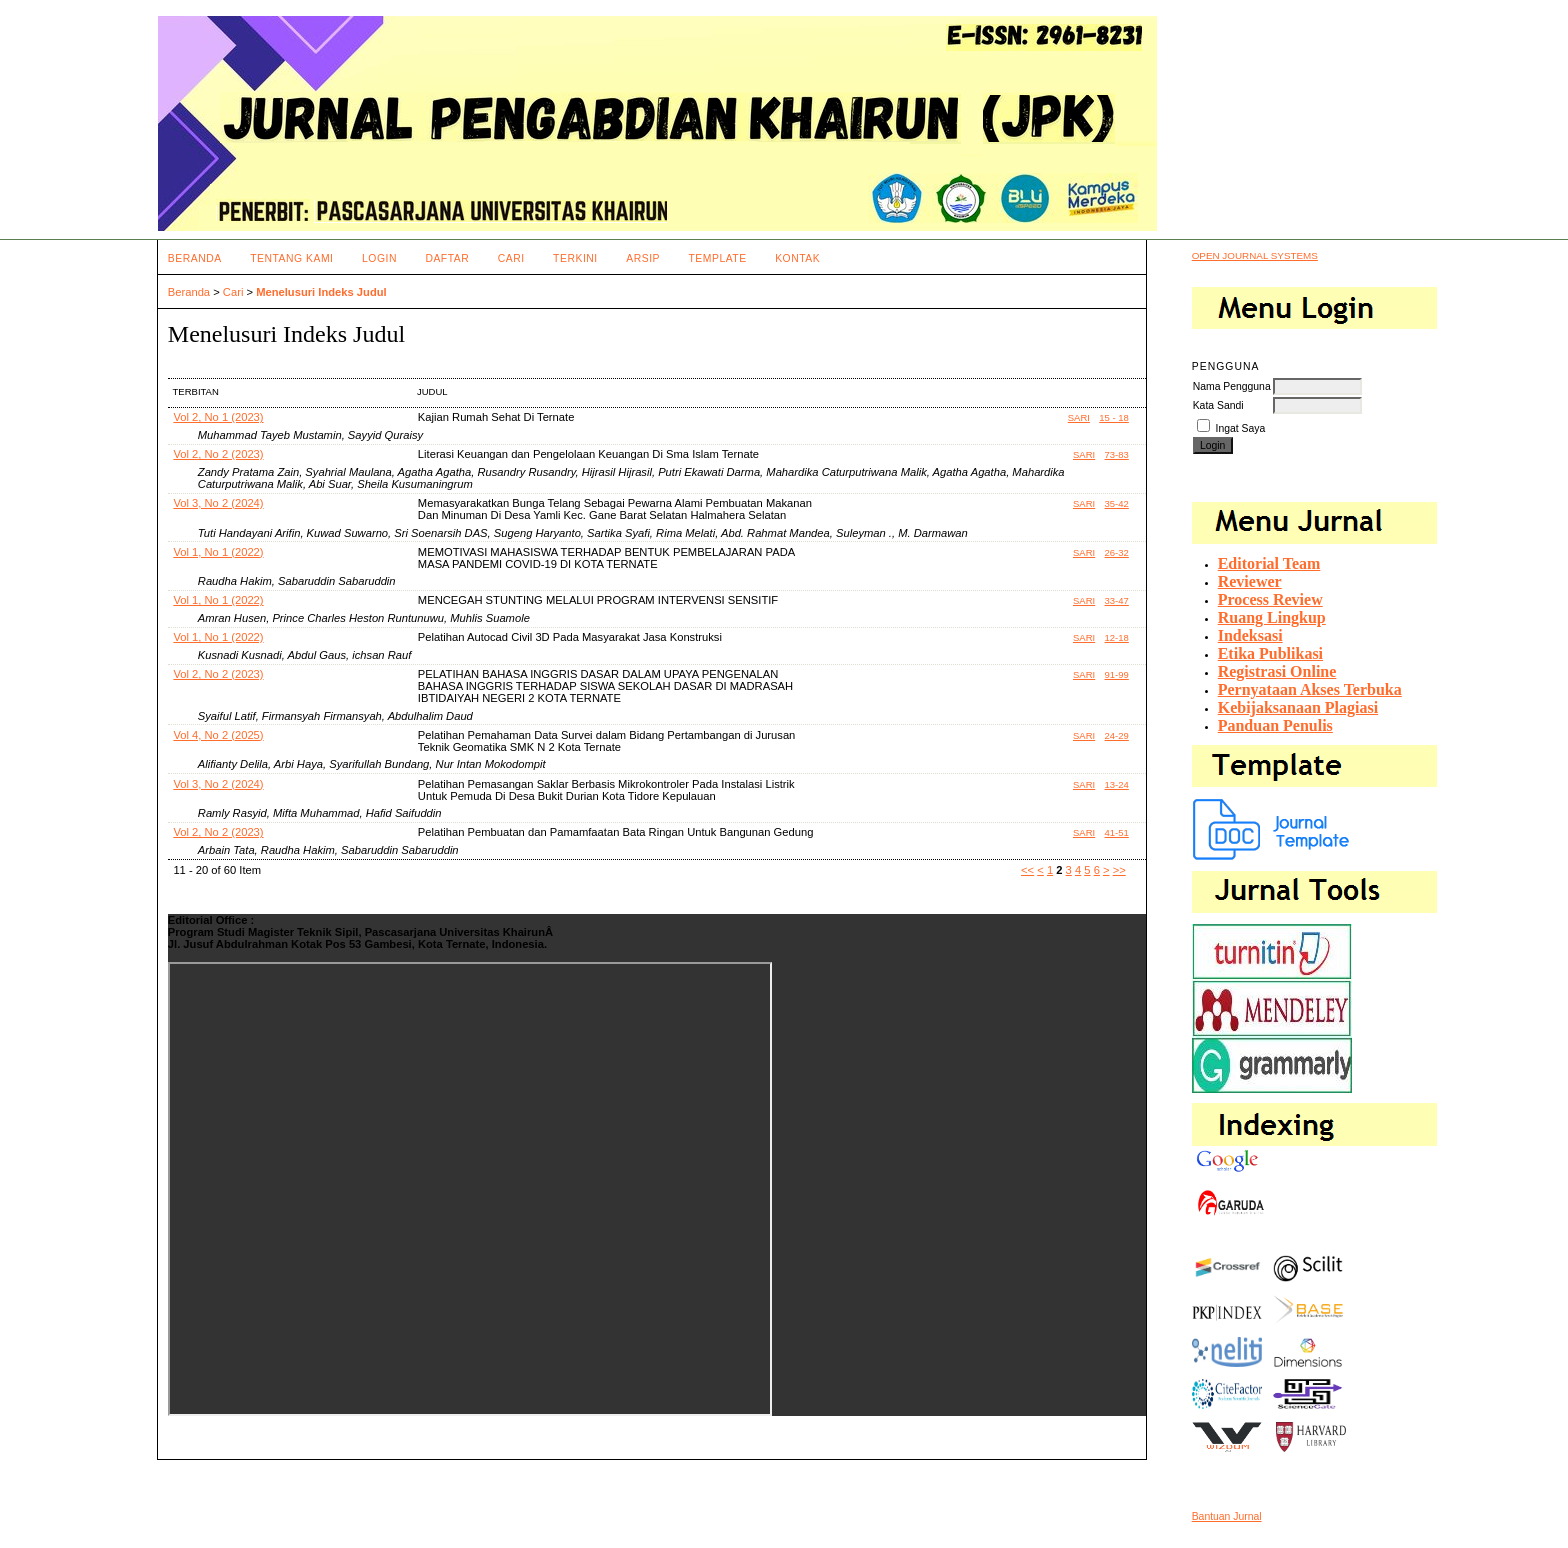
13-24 (1117, 784)
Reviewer (1250, 581)
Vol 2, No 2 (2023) (218, 454)
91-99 (1117, 674)
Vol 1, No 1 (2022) (218, 552)
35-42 (1117, 503)
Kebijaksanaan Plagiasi (1298, 707)
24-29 (1117, 735)
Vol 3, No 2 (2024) (218, 503)
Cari (511, 258)
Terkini (575, 258)
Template (717, 258)
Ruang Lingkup (1272, 617)
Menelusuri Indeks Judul (321, 292)
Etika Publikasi (1270, 653)
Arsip (643, 258)
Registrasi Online (1277, 671)
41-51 (1117, 832)
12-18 (1117, 637)
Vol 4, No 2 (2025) (218, 735)
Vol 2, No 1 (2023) (218, 417)
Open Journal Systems (1255, 255)
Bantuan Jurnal (1227, 1516)
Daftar (447, 258)
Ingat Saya (1241, 428)
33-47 (1117, 600)
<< (1027, 870)
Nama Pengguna (1232, 386)
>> (1119, 870)
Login (379, 258)
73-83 (1117, 454)
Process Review (1270, 599)
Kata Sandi (1218, 405)
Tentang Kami (291, 258)
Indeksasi (1250, 635)
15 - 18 (1114, 417)
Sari (1079, 417)
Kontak (797, 258)
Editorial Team (1269, 563)
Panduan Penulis (1275, 725)
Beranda (195, 258)
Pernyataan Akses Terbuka (1310, 689)
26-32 (1117, 552)
